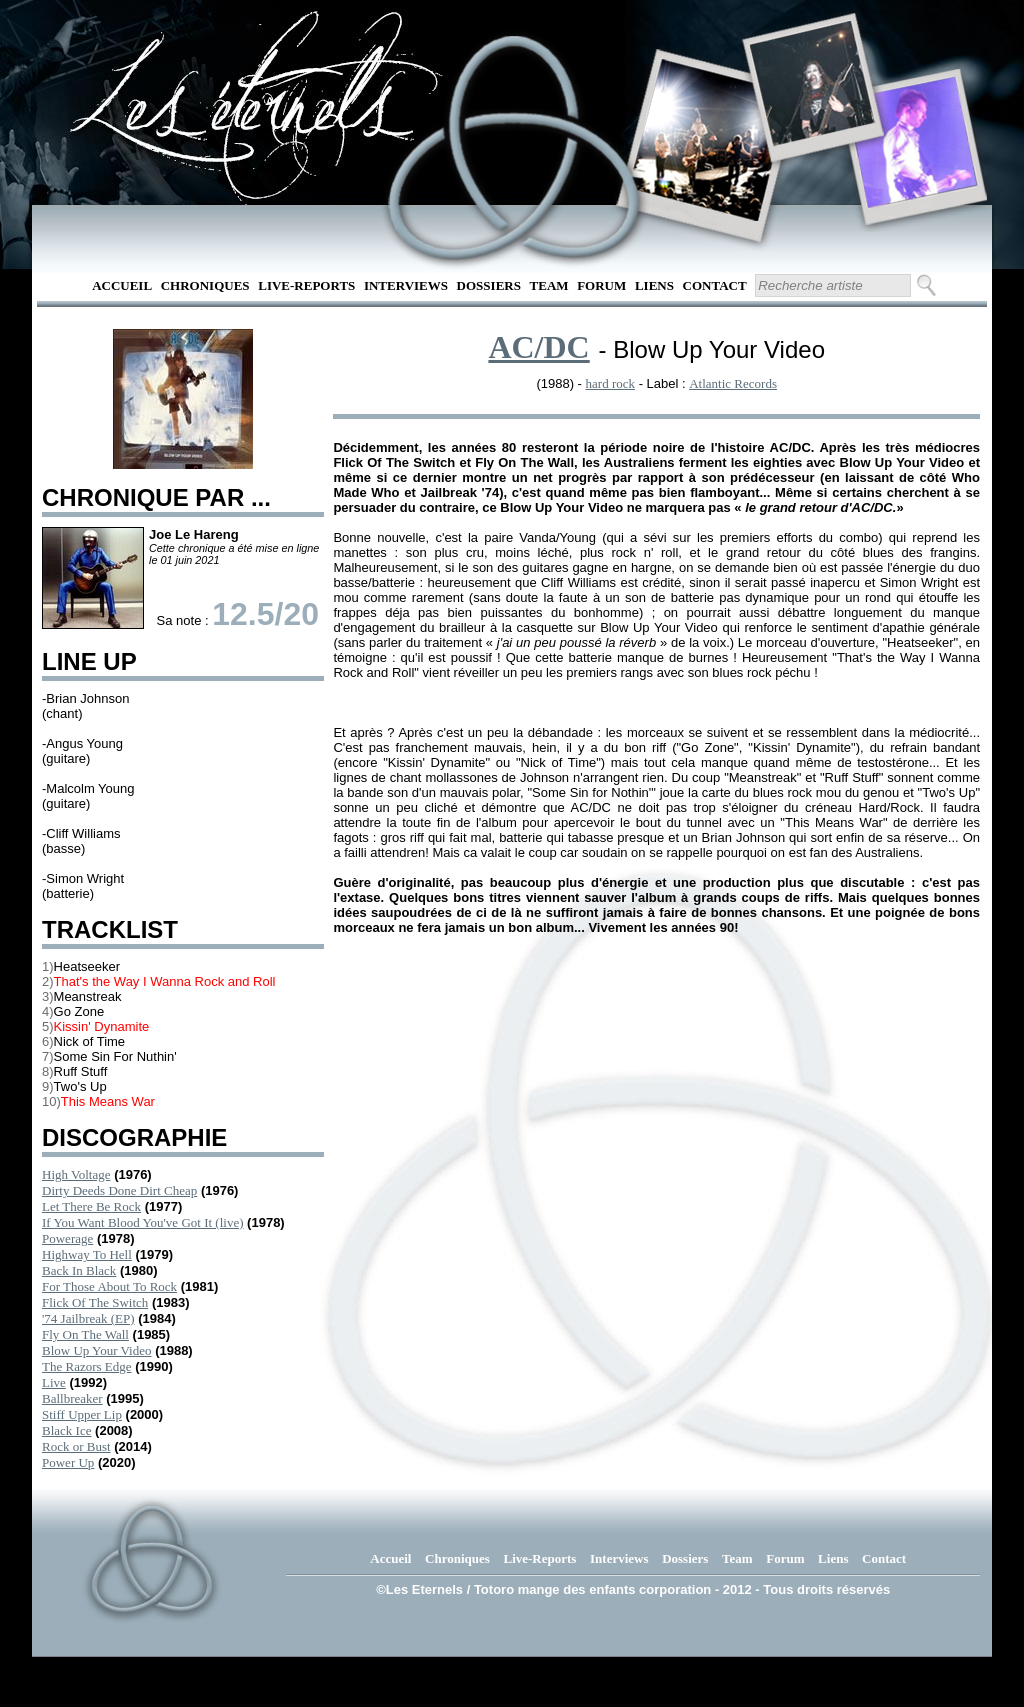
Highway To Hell (87, 1254)
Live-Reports (306, 285)
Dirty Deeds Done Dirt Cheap (119, 1190)
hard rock (610, 383)
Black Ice (66, 1430)
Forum (601, 285)
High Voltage (76, 1174)
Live (54, 1382)
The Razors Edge (87, 1366)
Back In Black (79, 1270)
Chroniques (205, 285)
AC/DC (538, 347)
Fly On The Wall (85, 1334)
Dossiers (489, 285)
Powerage (67, 1238)
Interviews (406, 285)
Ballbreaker (72, 1398)
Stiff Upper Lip (82, 1414)
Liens (654, 285)
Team (549, 285)
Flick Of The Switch (95, 1302)
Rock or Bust (76, 1446)
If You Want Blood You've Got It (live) (142, 1222)
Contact (715, 285)
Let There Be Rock (91, 1206)
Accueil (122, 285)
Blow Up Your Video (97, 1350)
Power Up (68, 1462)
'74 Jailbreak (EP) (88, 1318)
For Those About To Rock (109, 1286)
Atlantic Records (733, 383)
